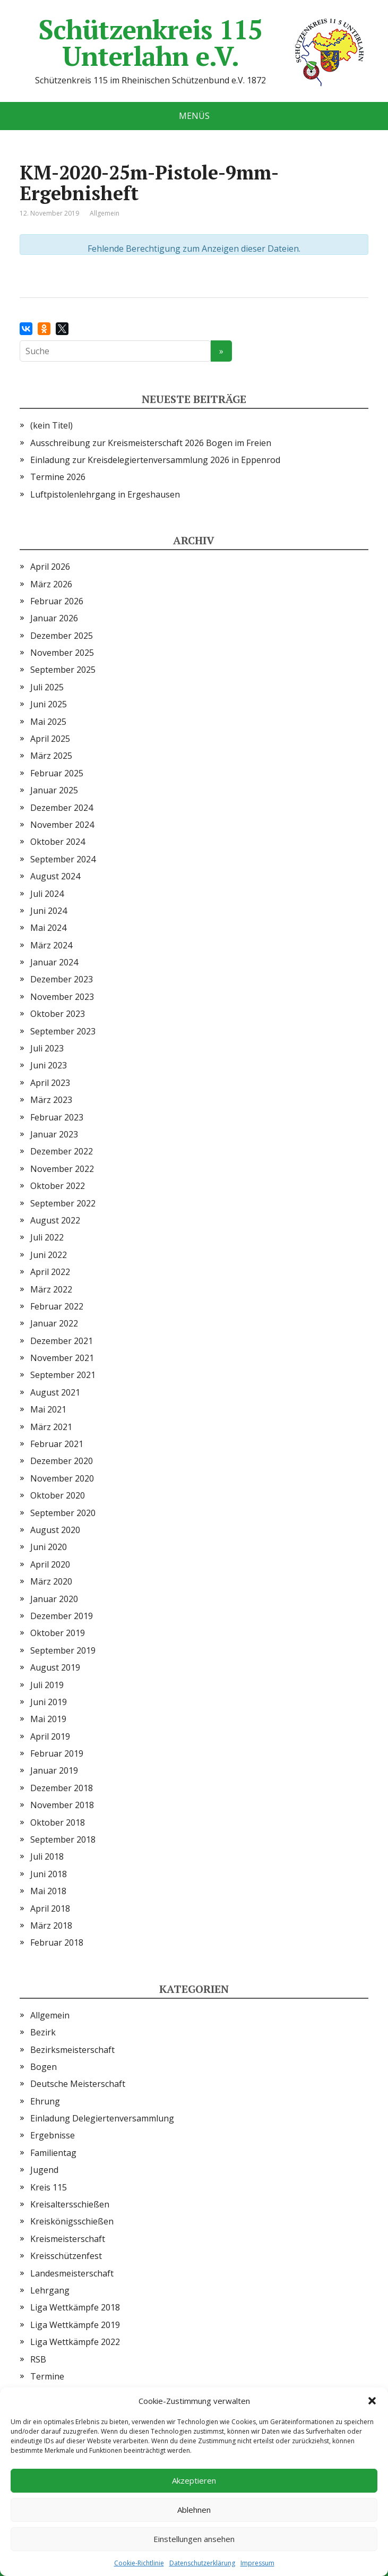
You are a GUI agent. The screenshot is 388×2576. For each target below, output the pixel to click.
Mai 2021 (48, 1409)
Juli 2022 (47, 1237)
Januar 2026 (54, 618)
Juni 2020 (48, 1547)
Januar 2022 (54, 1323)
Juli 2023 (47, 1048)
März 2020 (51, 1581)
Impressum (257, 2563)
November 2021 (62, 1358)
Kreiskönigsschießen (72, 2221)
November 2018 (62, 1805)
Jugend (44, 2170)
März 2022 (51, 1289)
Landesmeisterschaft (72, 2273)
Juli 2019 (47, 1685)
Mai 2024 (48, 928)
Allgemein (50, 2015)
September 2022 (63, 1203)
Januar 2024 (54, 962)
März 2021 (51, 1427)
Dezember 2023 (61, 979)
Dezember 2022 (61, 1151)
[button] (372, 2400)
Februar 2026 (56, 601)
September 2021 (63, 1375)
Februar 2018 (56, 1942)
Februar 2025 (56, 773)
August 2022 (55, 1220)
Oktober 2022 (57, 1186)
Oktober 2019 (57, 1633)
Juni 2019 (48, 1702)
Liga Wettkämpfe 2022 (75, 2342)
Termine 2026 (57, 477)
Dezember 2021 (61, 1341)
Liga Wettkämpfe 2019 (75, 2325)
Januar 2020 (54, 1599)
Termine (47, 2376)
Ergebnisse (52, 2135)
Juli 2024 (47, 894)
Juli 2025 (47, 687)
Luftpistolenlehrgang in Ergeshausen (105, 494)
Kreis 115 (48, 2187)
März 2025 (51, 755)
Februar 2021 (56, 1444)
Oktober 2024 (57, 842)
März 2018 (51, 1925)
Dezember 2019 (61, 1616)
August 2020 (55, 1530)
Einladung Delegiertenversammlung (102, 2118)
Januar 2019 (54, 1770)
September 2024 (63, 859)
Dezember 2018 (61, 1788)
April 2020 (50, 1564)
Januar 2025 (54, 790)
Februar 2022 (56, 1306)
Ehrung (45, 2101)
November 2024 (62, 825)
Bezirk (43, 2032)
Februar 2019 (56, 1753)
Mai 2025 (48, 722)
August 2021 (55, 1392)
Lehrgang (50, 2290)
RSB (38, 2359)
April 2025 (50, 738)
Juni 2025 (48, 704)
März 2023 (51, 1100)
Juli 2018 (47, 1856)
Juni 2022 (48, 1255)
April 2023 (50, 1083)
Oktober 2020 (57, 1495)
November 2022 (62, 1169)
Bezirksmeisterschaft (72, 2050)
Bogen (43, 2067)
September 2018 (63, 1839)
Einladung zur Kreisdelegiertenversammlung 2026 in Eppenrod (155, 460)
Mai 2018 (48, 1891)
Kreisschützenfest (66, 2256)
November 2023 (62, 997)
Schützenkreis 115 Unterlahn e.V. (203, 42)
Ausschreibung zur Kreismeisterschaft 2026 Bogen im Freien (150, 443)
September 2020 (63, 1513)
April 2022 (50, 1272)
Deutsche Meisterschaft (77, 2084)
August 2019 (55, 1667)
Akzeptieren (194, 2480)
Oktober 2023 (57, 1014)
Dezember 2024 (61, 808)
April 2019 (50, 1736)
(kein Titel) (51, 425)
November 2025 (62, 652)
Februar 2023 (56, 1117)
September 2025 (63, 669)
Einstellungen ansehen (194, 2539)
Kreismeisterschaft (67, 2239)
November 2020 (62, 1478)
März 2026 (51, 584)
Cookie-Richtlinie (139, 2563)
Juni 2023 (48, 1065)
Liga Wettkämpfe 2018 (75, 2307)
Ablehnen (194, 2509)
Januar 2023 (54, 1134)
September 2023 (63, 1031)
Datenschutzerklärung (202, 2563)
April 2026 (50, 566)
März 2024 (51, 945)
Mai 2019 (48, 1719)
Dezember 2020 (61, 1461)
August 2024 (55, 876)
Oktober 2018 (57, 1822)
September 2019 (63, 1650)
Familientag (53, 2153)
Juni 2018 (48, 1874)
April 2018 (50, 1908)
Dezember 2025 (61, 635)
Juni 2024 (48, 911)
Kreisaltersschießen (69, 2204)
